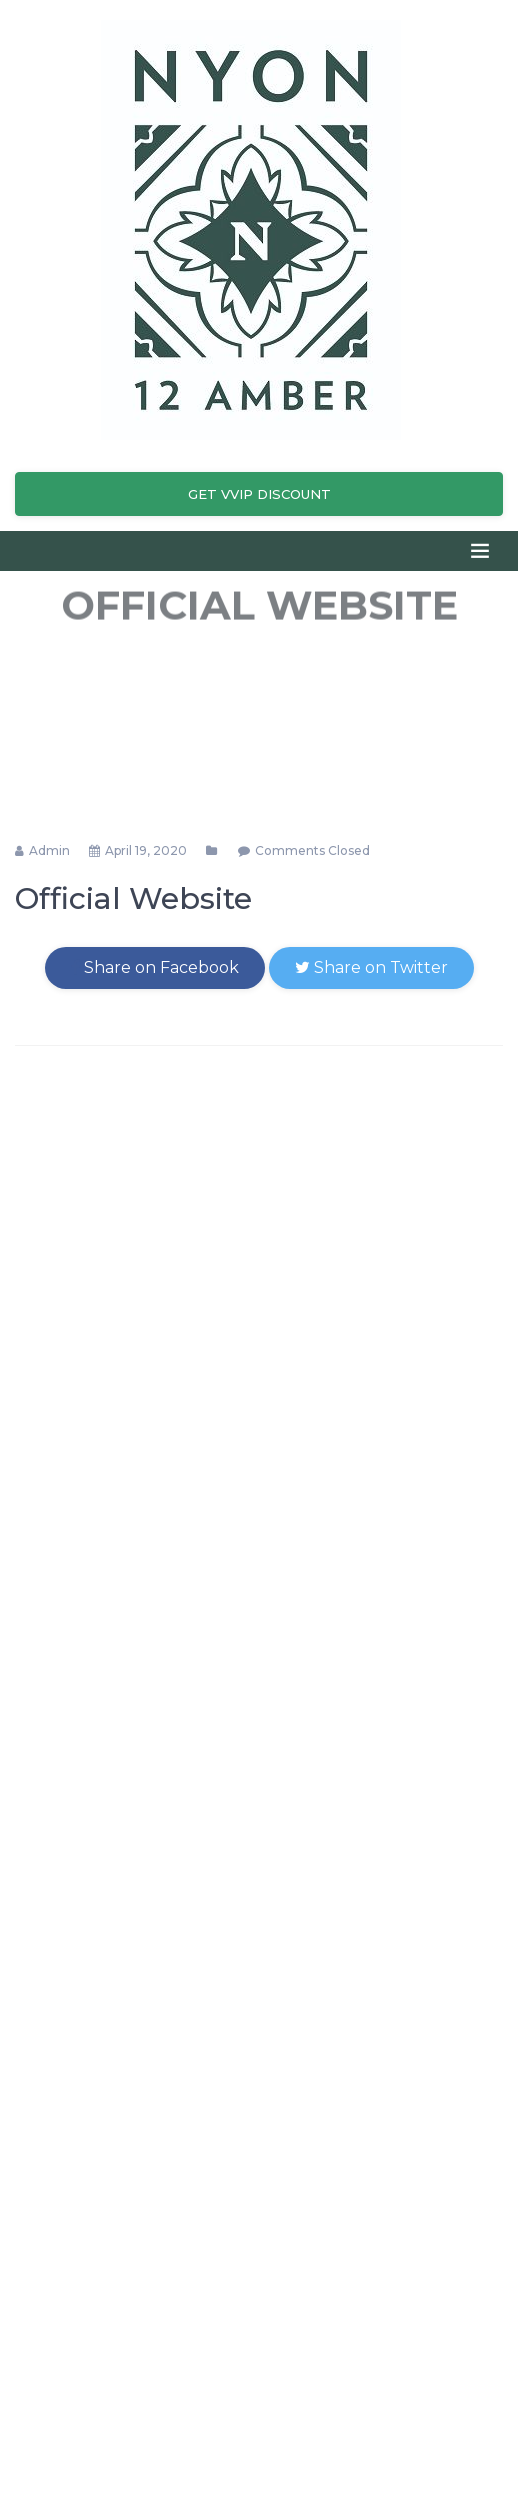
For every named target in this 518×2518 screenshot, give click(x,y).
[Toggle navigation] (480, 551)
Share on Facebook (155, 967)
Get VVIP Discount (259, 494)
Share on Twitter (371, 967)
